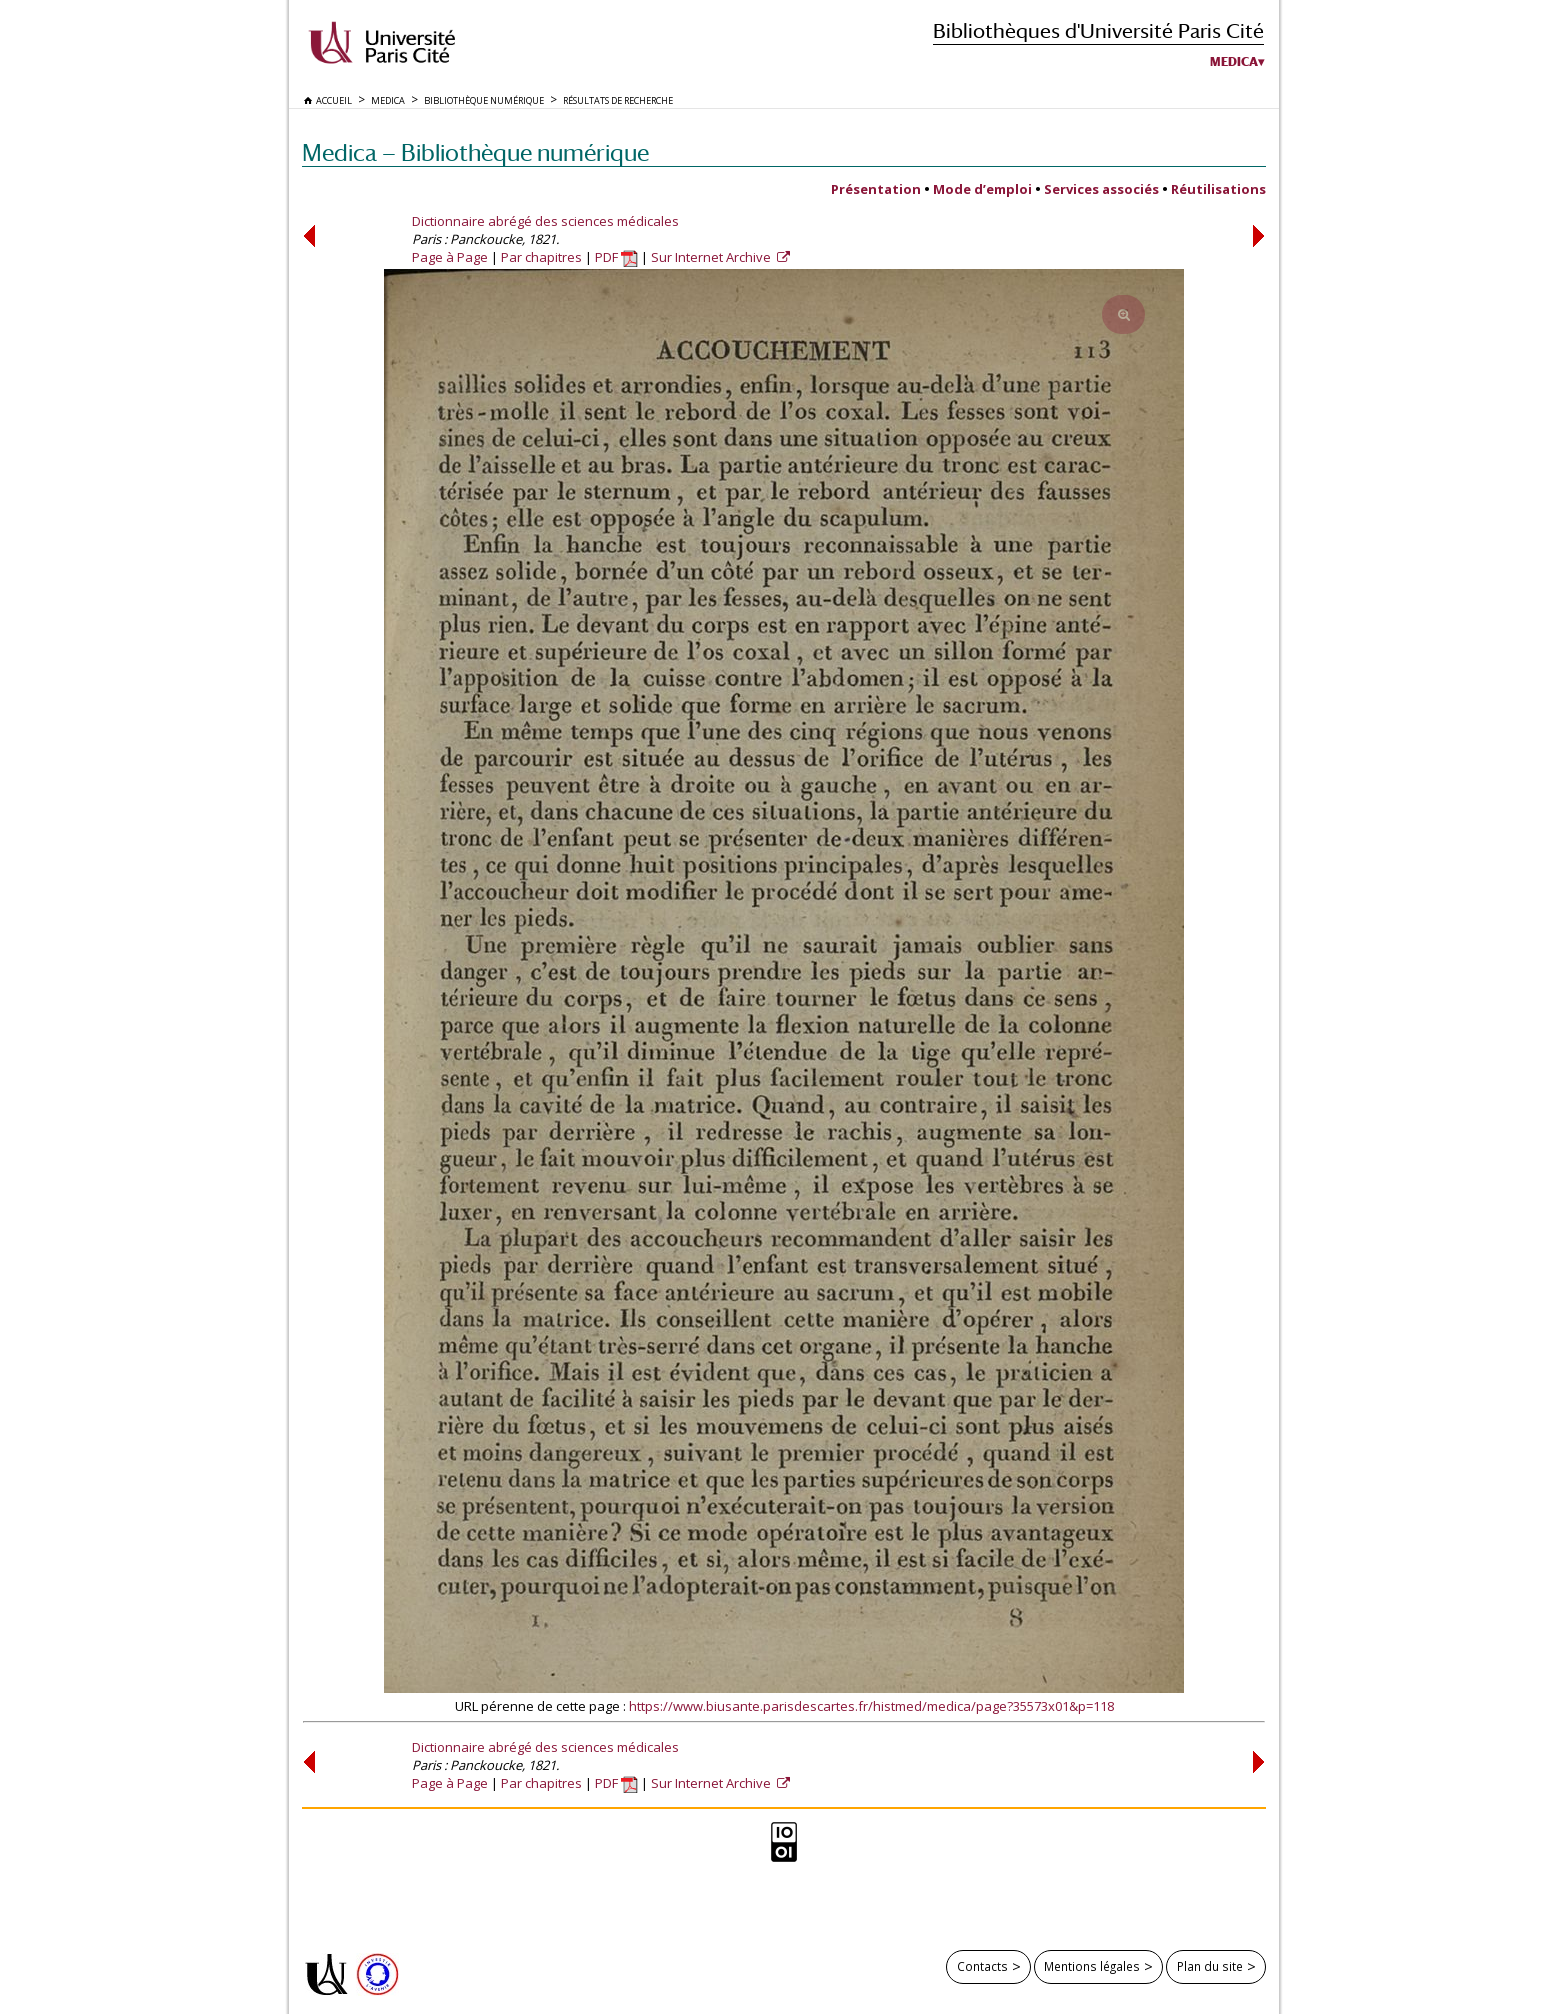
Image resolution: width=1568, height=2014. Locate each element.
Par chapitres (541, 257)
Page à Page (450, 257)
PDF (616, 257)
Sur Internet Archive (712, 257)
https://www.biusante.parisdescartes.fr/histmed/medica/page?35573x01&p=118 (871, 1706)
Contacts (982, 1966)
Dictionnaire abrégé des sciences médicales (545, 221)
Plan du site (1210, 1966)
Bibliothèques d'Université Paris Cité (1098, 30)
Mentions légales (1092, 1966)
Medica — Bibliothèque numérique (475, 152)
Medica (1234, 62)
